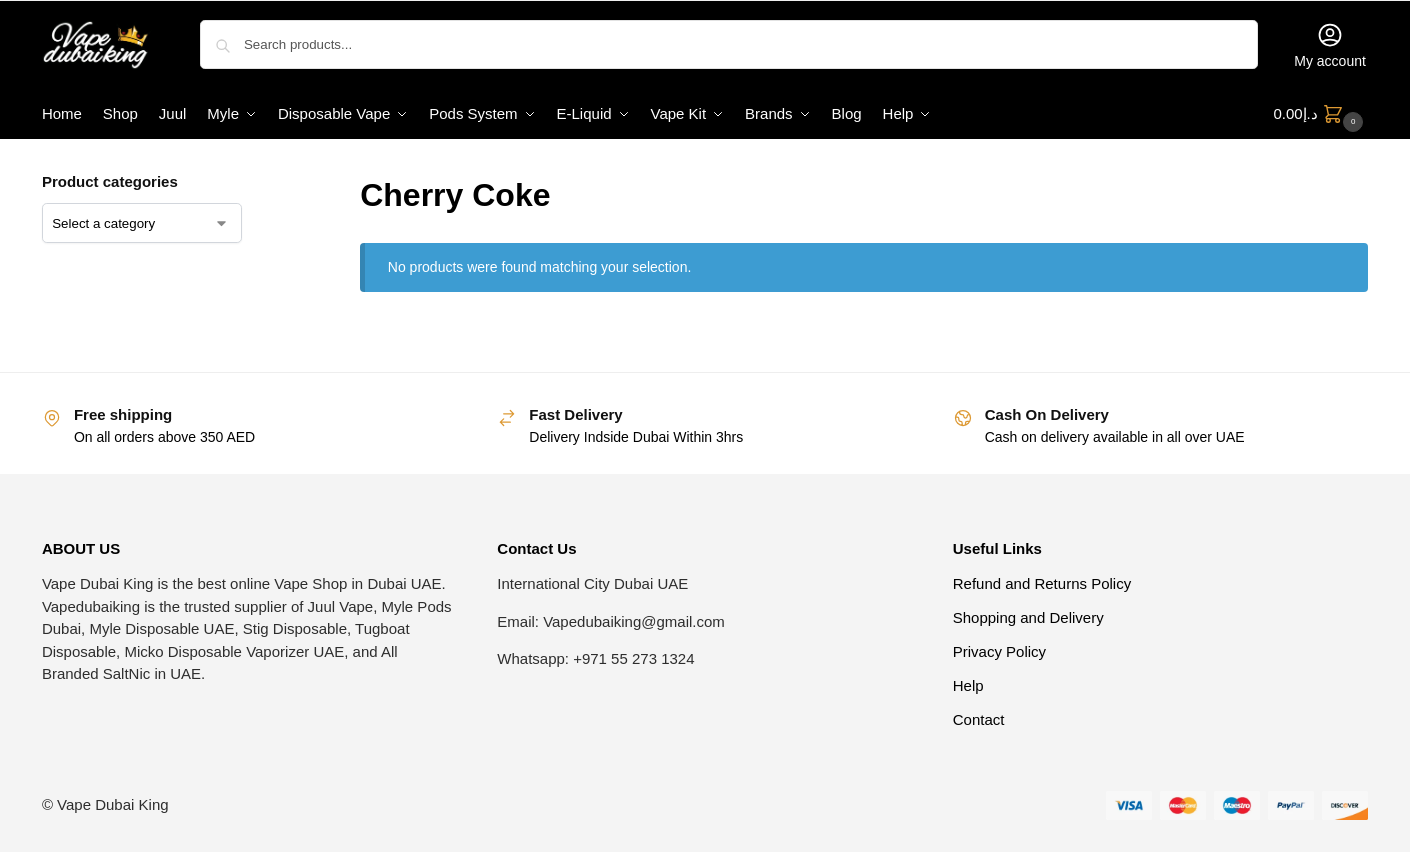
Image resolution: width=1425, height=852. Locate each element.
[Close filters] (273, 183)
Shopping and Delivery (1028, 617)
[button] (1320, 114)
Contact (979, 719)
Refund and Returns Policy (1042, 583)
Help (968, 685)
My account (1330, 45)
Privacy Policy (999, 651)
